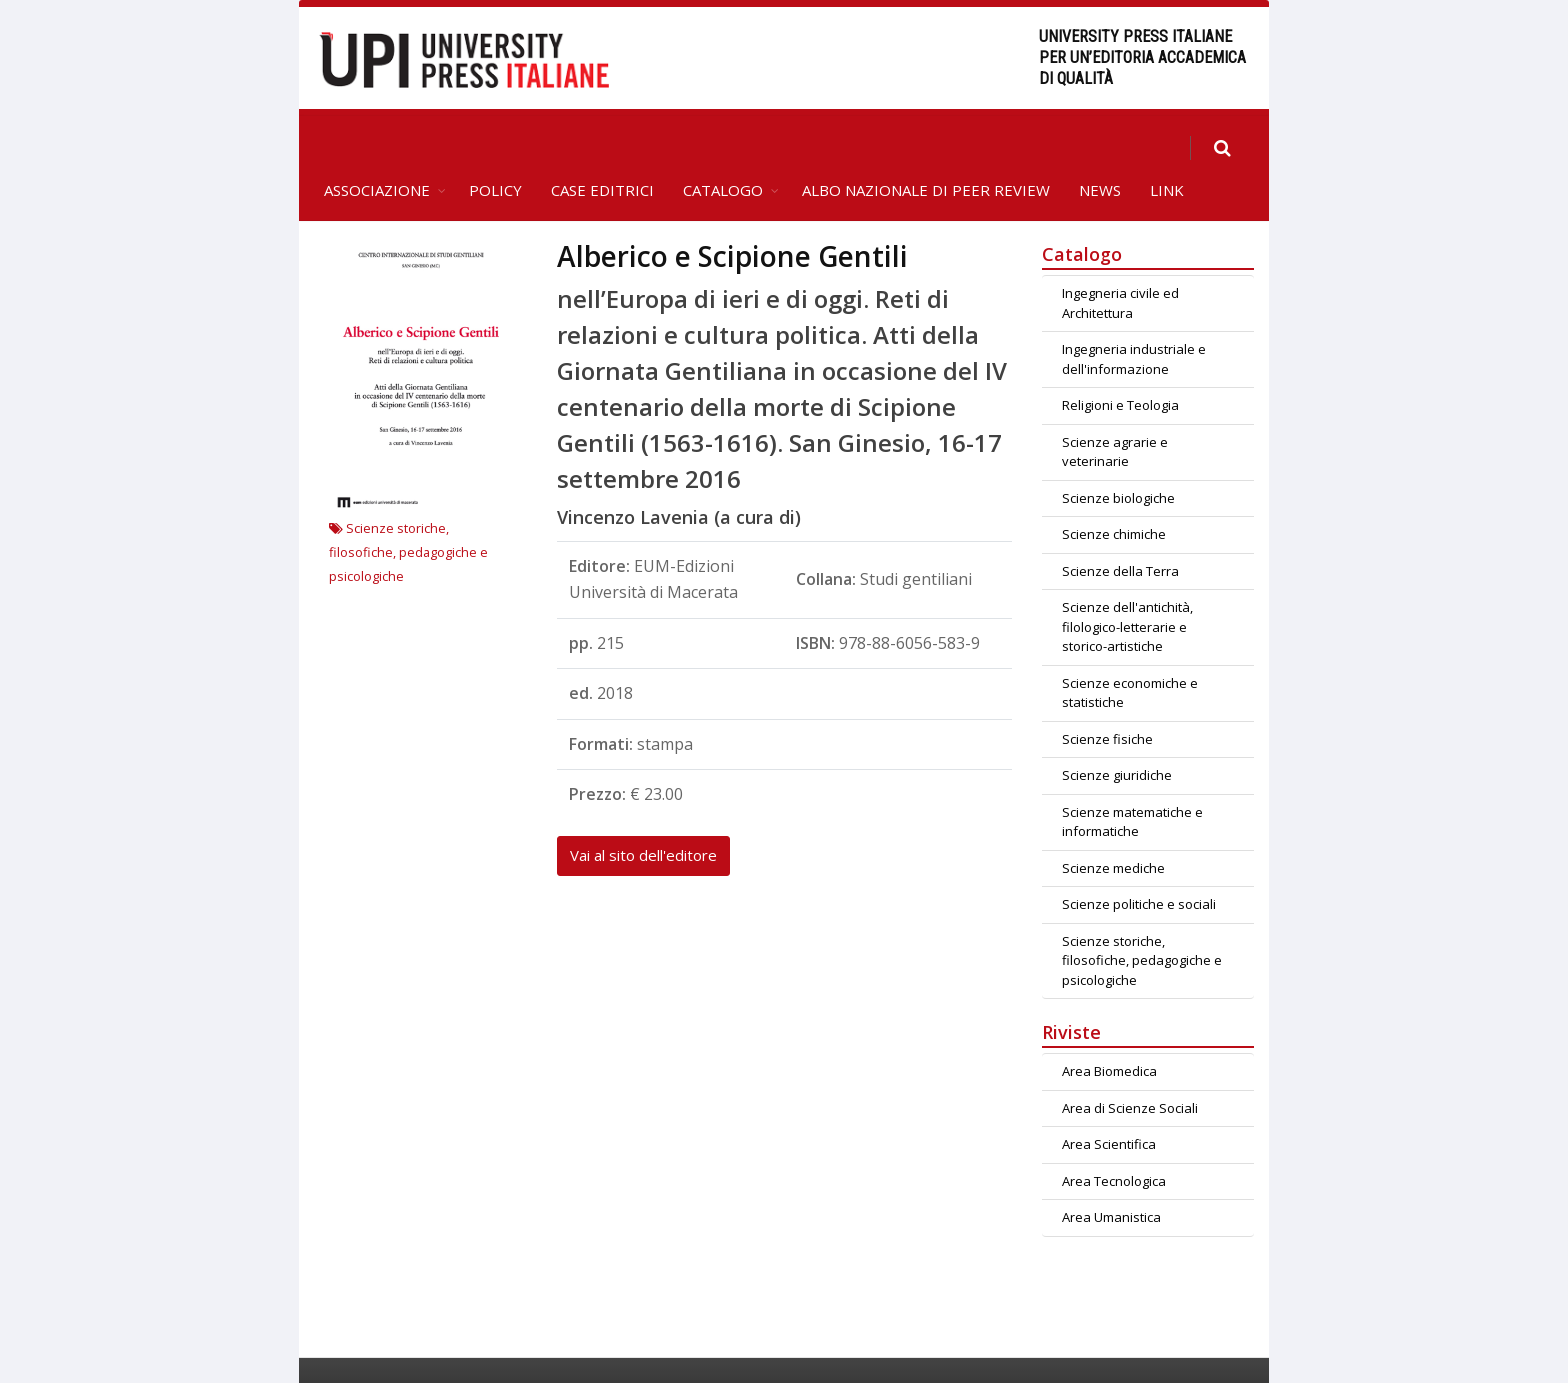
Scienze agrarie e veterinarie (1115, 408)
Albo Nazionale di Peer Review (926, 146)
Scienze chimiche (1114, 490)
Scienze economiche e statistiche (1130, 649)
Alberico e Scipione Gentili (732, 212)
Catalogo (723, 146)
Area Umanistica (1111, 1173)
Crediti (1154, 1348)
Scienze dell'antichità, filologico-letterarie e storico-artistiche (1127, 582)
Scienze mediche (1113, 824)
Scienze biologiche (1118, 454)
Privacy (1227, 1348)
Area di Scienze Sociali (1130, 1064)
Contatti (1080, 1348)
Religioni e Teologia (1120, 361)
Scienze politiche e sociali (1139, 860)
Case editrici (602, 146)
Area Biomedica (1109, 1027)
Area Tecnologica (1114, 1137)
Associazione (377, 146)
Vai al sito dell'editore (643, 811)
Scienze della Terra (1120, 527)
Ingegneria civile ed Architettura (1120, 259)
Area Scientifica (1109, 1100)
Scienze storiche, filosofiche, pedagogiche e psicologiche (408, 508)
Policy (495, 146)
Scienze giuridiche (1117, 731)
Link (1167, 146)
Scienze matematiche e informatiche (1132, 778)
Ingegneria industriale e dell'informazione (1134, 315)
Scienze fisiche (1107, 695)
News (1100, 146)
